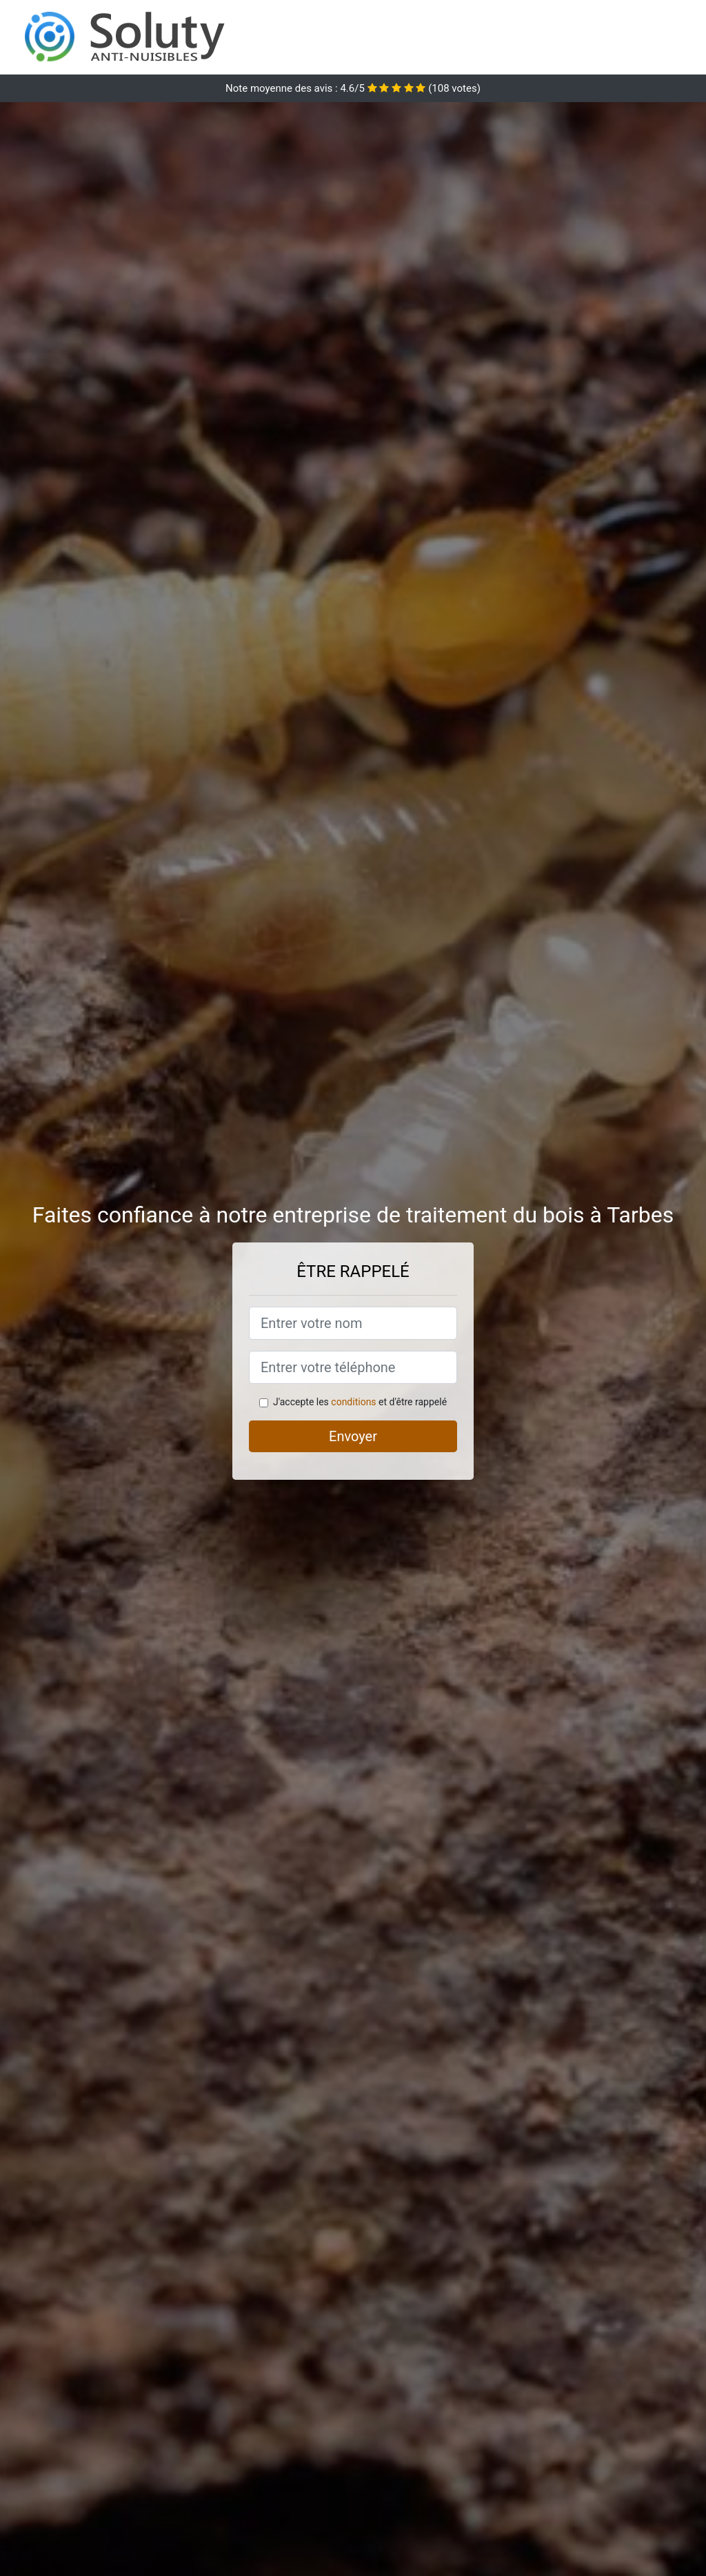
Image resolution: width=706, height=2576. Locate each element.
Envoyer (353, 1436)
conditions (353, 1401)
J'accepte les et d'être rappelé (360, 1401)
